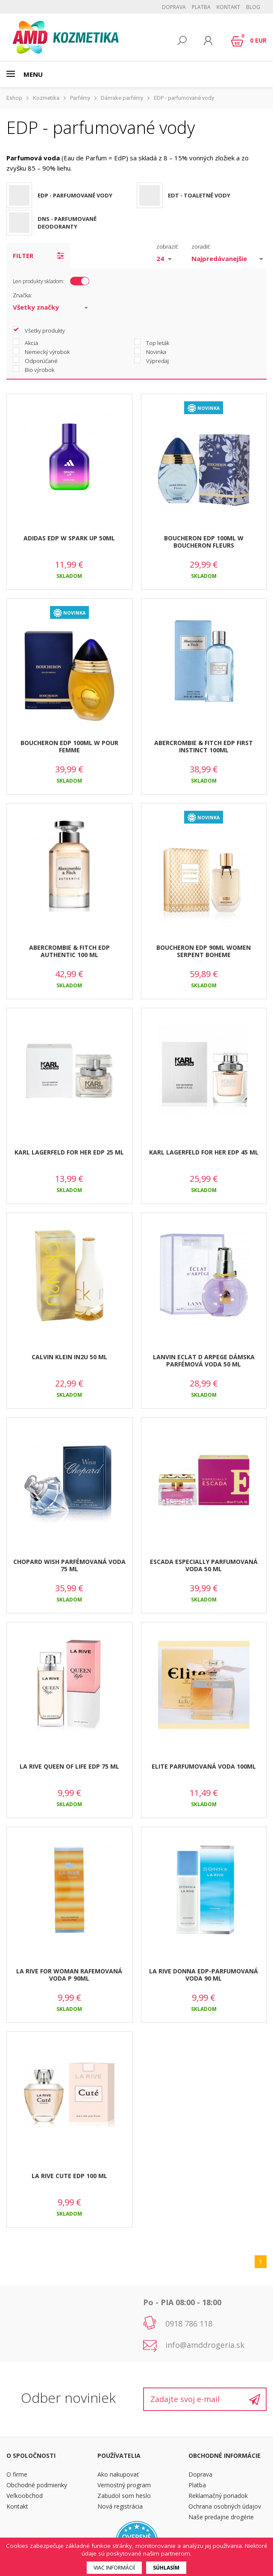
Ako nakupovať (118, 2474)
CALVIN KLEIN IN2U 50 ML (69, 1357)
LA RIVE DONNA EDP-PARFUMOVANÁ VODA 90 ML (203, 1974)
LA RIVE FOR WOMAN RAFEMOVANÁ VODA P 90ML (69, 1974)
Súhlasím (166, 2567)
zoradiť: (201, 246)
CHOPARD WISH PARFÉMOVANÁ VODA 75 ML (69, 1565)
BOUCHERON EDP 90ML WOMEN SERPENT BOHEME (203, 951)
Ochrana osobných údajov (224, 2506)
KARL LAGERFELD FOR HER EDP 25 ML (69, 1152)
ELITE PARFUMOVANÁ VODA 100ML (204, 1766)
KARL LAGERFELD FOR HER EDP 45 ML (203, 1152)
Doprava (174, 7)
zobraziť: (167, 246)
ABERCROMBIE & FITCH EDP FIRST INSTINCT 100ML (203, 746)
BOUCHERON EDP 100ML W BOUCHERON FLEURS (204, 541)
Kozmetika (46, 98)
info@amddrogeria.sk (204, 2345)
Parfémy (80, 98)
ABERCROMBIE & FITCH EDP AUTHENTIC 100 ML (69, 951)
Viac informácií (114, 2567)
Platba (201, 7)
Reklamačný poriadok (218, 2496)
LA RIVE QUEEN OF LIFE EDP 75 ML (69, 1766)
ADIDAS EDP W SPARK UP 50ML (69, 538)
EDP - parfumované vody (184, 98)
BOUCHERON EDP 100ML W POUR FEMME (69, 746)
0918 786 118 (188, 2323)
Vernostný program (124, 2485)
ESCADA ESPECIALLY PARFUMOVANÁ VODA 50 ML (204, 1565)
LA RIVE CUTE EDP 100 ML (69, 2176)
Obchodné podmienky (36, 2485)
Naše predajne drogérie (221, 2517)
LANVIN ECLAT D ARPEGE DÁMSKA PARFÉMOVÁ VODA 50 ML (204, 1360)
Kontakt (228, 7)
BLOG (253, 7)
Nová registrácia (120, 2506)
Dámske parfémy (122, 98)
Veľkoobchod (24, 2496)
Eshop (14, 98)
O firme (16, 2474)
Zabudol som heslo (124, 2496)
